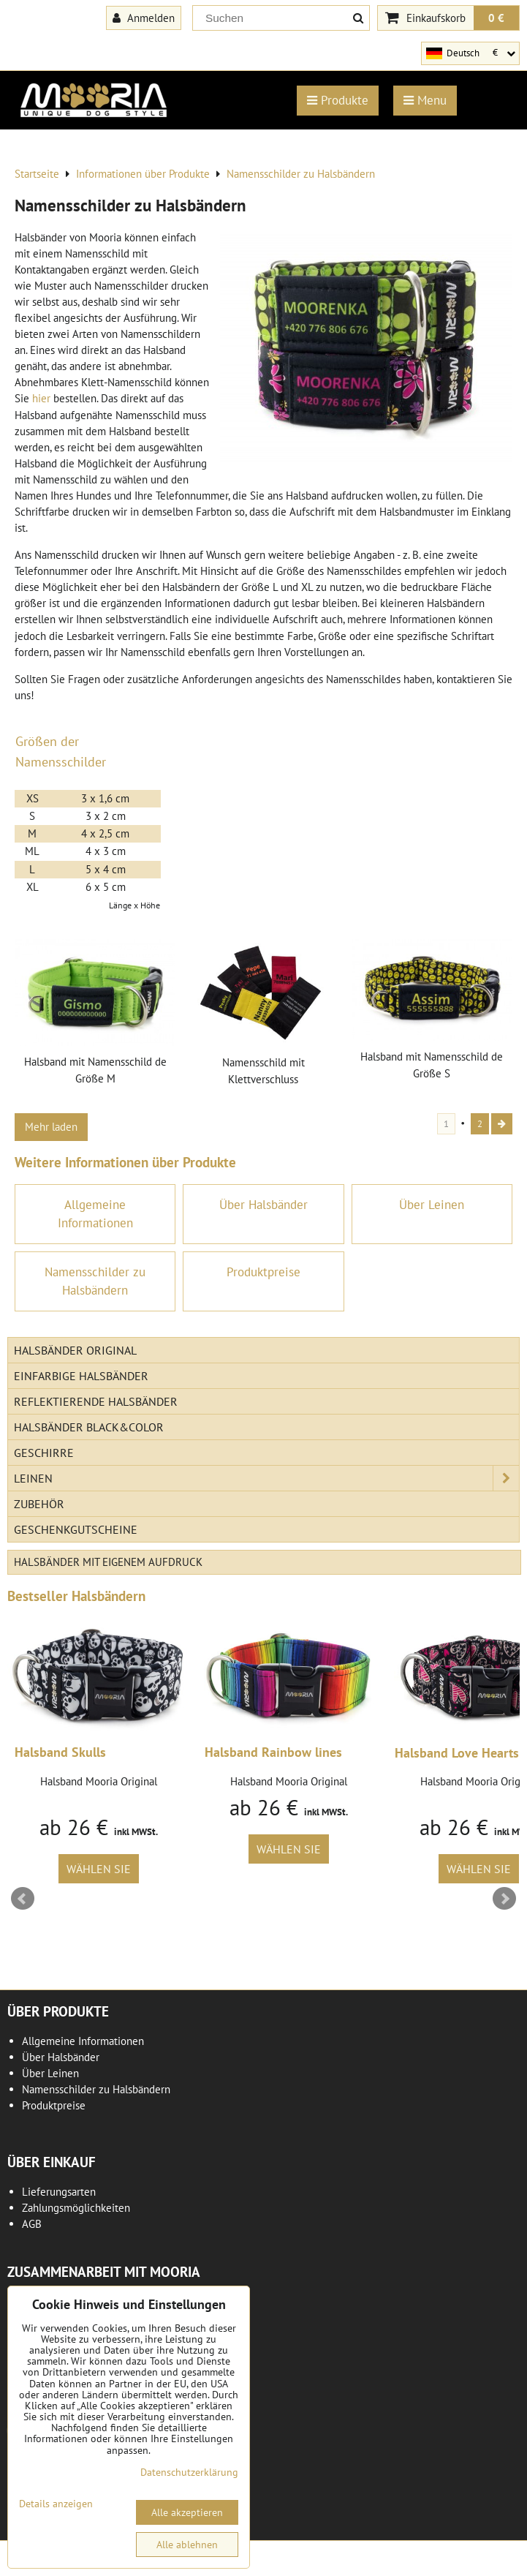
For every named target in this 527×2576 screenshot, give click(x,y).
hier (41, 398)
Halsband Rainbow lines (273, 1752)
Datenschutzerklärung (189, 2472)
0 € (496, 17)
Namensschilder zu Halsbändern (96, 2089)
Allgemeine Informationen (83, 2041)
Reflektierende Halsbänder (96, 1401)
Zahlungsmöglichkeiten (76, 2208)
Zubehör (39, 1503)
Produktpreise (54, 2105)
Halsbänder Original (75, 1350)
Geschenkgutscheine (75, 1529)
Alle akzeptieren (187, 2512)
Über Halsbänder (60, 2057)
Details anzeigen (56, 2503)
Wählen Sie (99, 1868)
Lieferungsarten (59, 2192)
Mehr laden (51, 1127)
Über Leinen (50, 2073)
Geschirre (44, 1452)
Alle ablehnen (187, 2544)
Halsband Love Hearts (457, 1752)
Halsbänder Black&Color (89, 1427)
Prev (22, 1898)
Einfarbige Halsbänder (81, 1375)
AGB (32, 2224)
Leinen (266, 1478)
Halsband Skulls (60, 1752)
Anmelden (144, 17)
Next (504, 1898)
